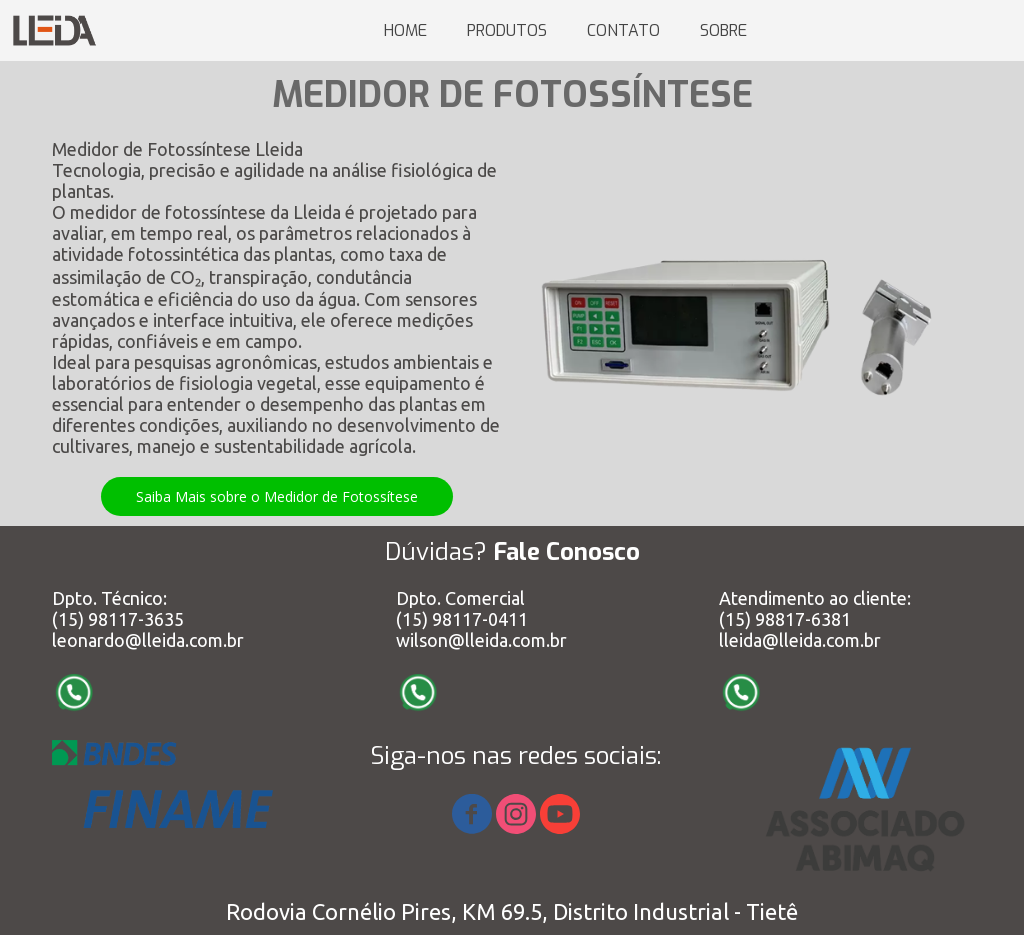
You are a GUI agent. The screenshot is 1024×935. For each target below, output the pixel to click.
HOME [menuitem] (405, 30)
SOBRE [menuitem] (723, 30)
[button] (277, 496)
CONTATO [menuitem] (623, 30)
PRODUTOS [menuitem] (507, 30)
